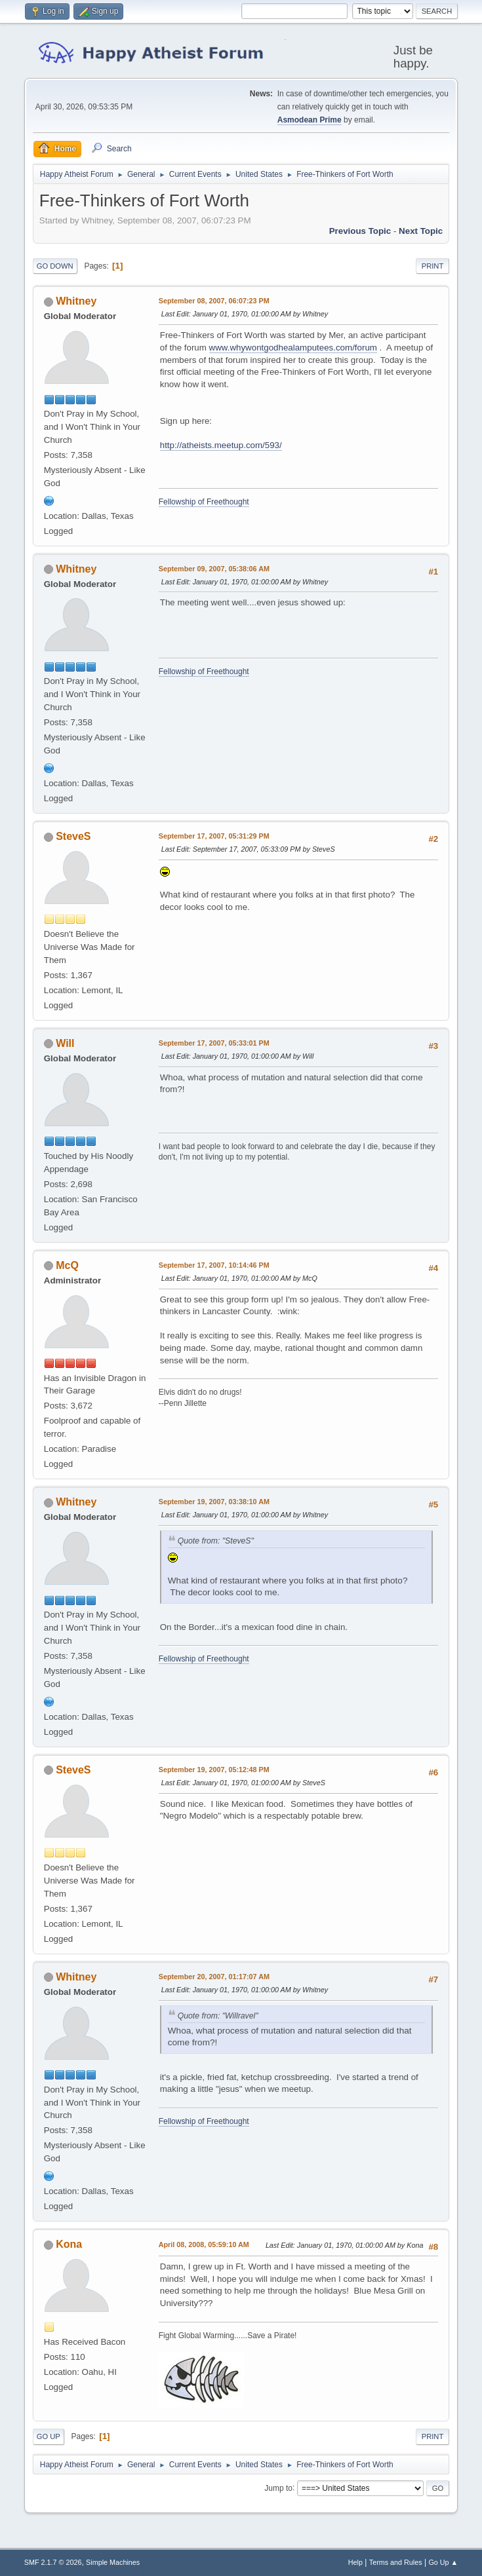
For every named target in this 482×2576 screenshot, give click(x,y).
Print (433, 266)
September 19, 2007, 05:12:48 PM (214, 1769)
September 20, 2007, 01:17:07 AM (214, 1976)
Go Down (55, 266)
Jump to (278, 2487)
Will (65, 1043)
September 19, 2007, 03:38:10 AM (214, 1502)
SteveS (73, 836)
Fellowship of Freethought (204, 501)
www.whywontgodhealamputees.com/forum (293, 347)
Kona (69, 2244)
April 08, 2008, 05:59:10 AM (204, 2244)
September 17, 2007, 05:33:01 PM (214, 1043)
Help (355, 2562)
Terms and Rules (395, 2562)
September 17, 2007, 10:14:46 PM (214, 1265)
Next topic (421, 231)
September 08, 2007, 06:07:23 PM (214, 301)
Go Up (48, 2436)
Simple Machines (113, 2562)
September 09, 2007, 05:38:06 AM (214, 569)
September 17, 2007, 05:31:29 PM (214, 836)
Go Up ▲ (443, 2562)
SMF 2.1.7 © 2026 (53, 2562)
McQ (67, 1265)
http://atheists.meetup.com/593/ (221, 445)
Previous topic (360, 231)
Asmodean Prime (309, 119)
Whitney (76, 301)
